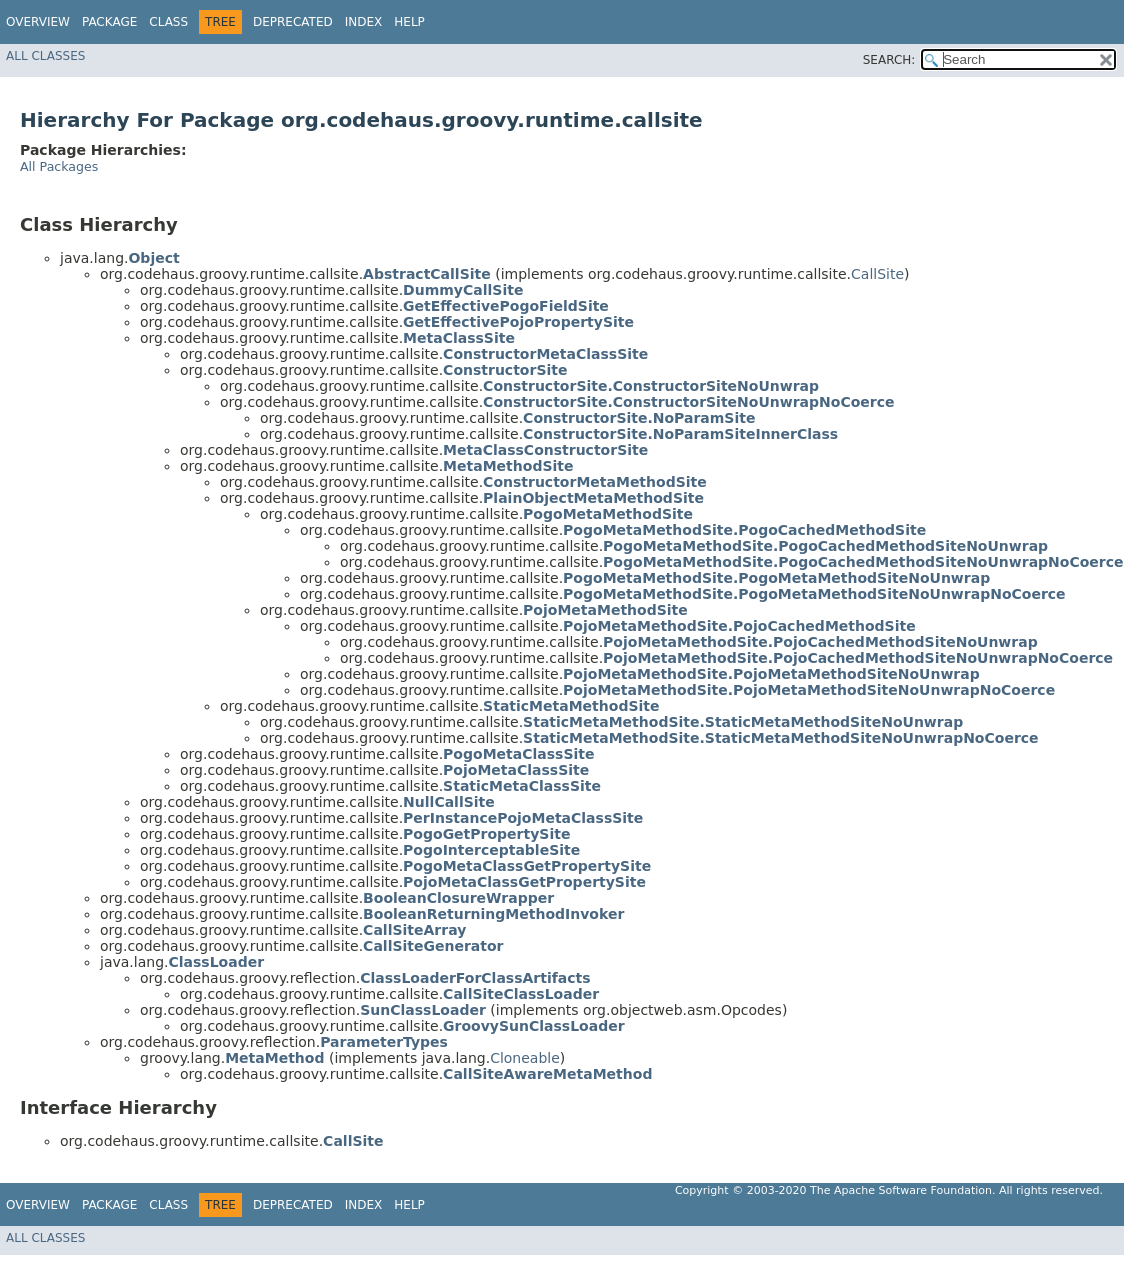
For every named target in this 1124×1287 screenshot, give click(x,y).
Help (409, 22)
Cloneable (525, 1058)
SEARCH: (889, 60)
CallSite (877, 274)
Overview (38, 22)
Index (364, 22)
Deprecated (293, 22)
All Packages (59, 166)
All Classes (45, 56)
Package (109, 22)
